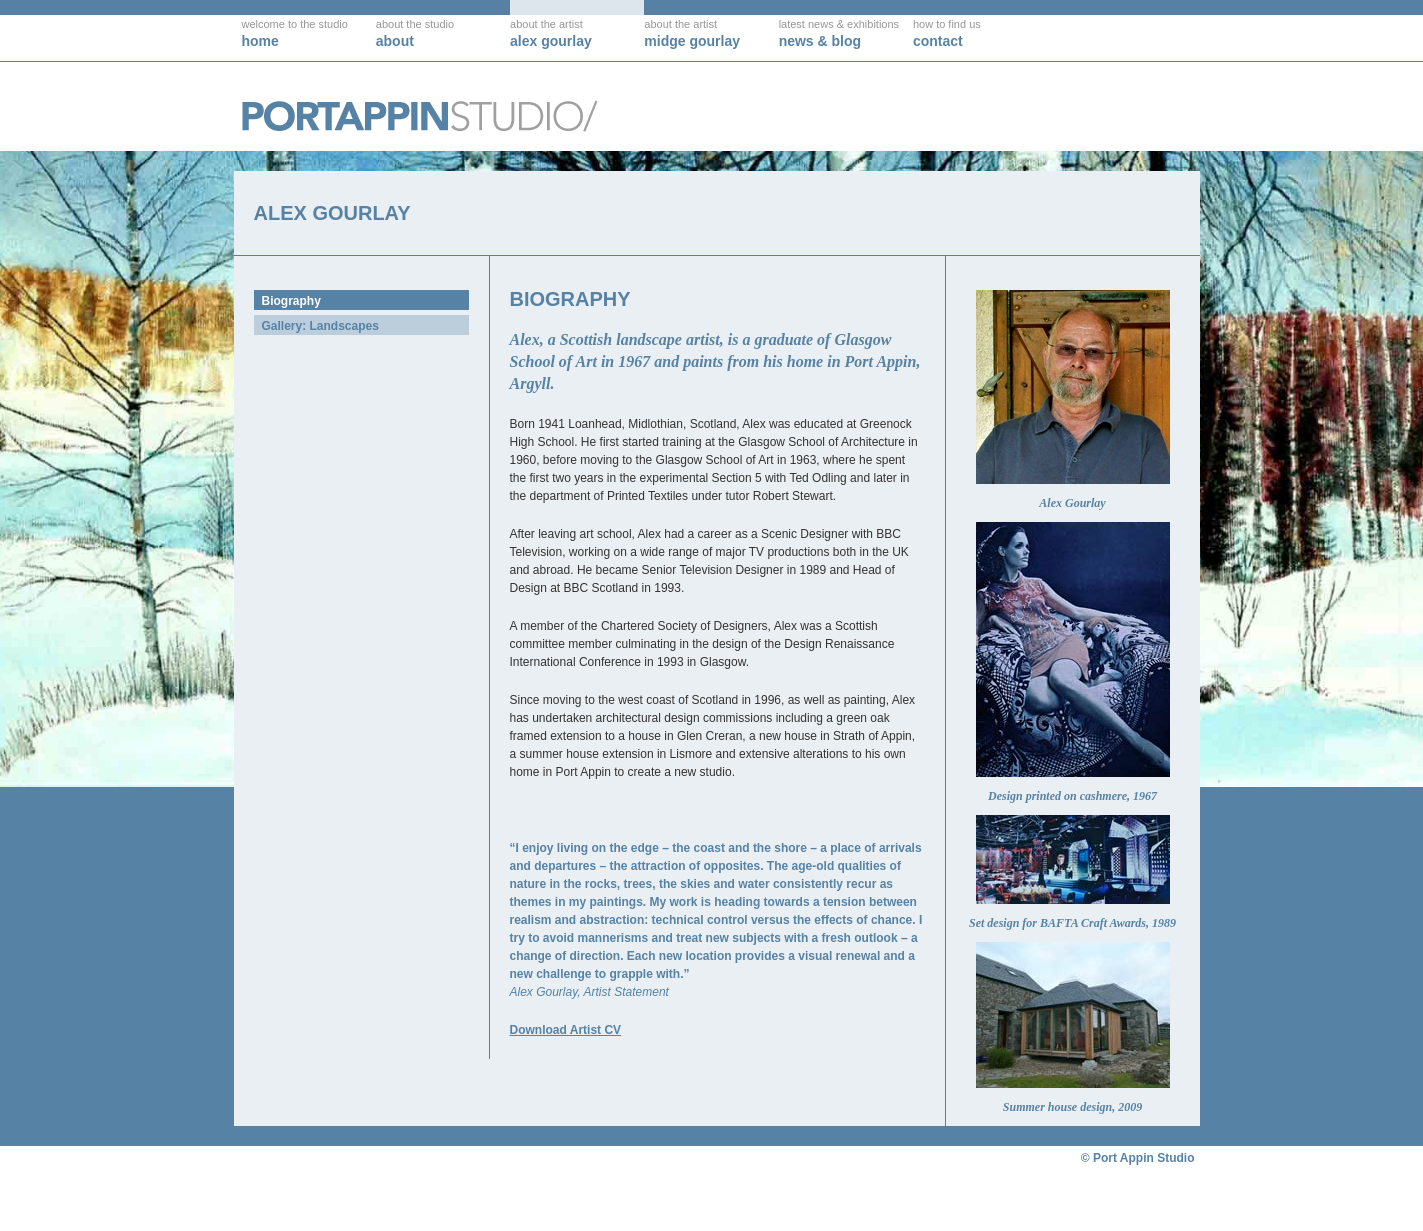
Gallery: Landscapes (320, 326)
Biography (291, 301)
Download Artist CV (566, 1030)
